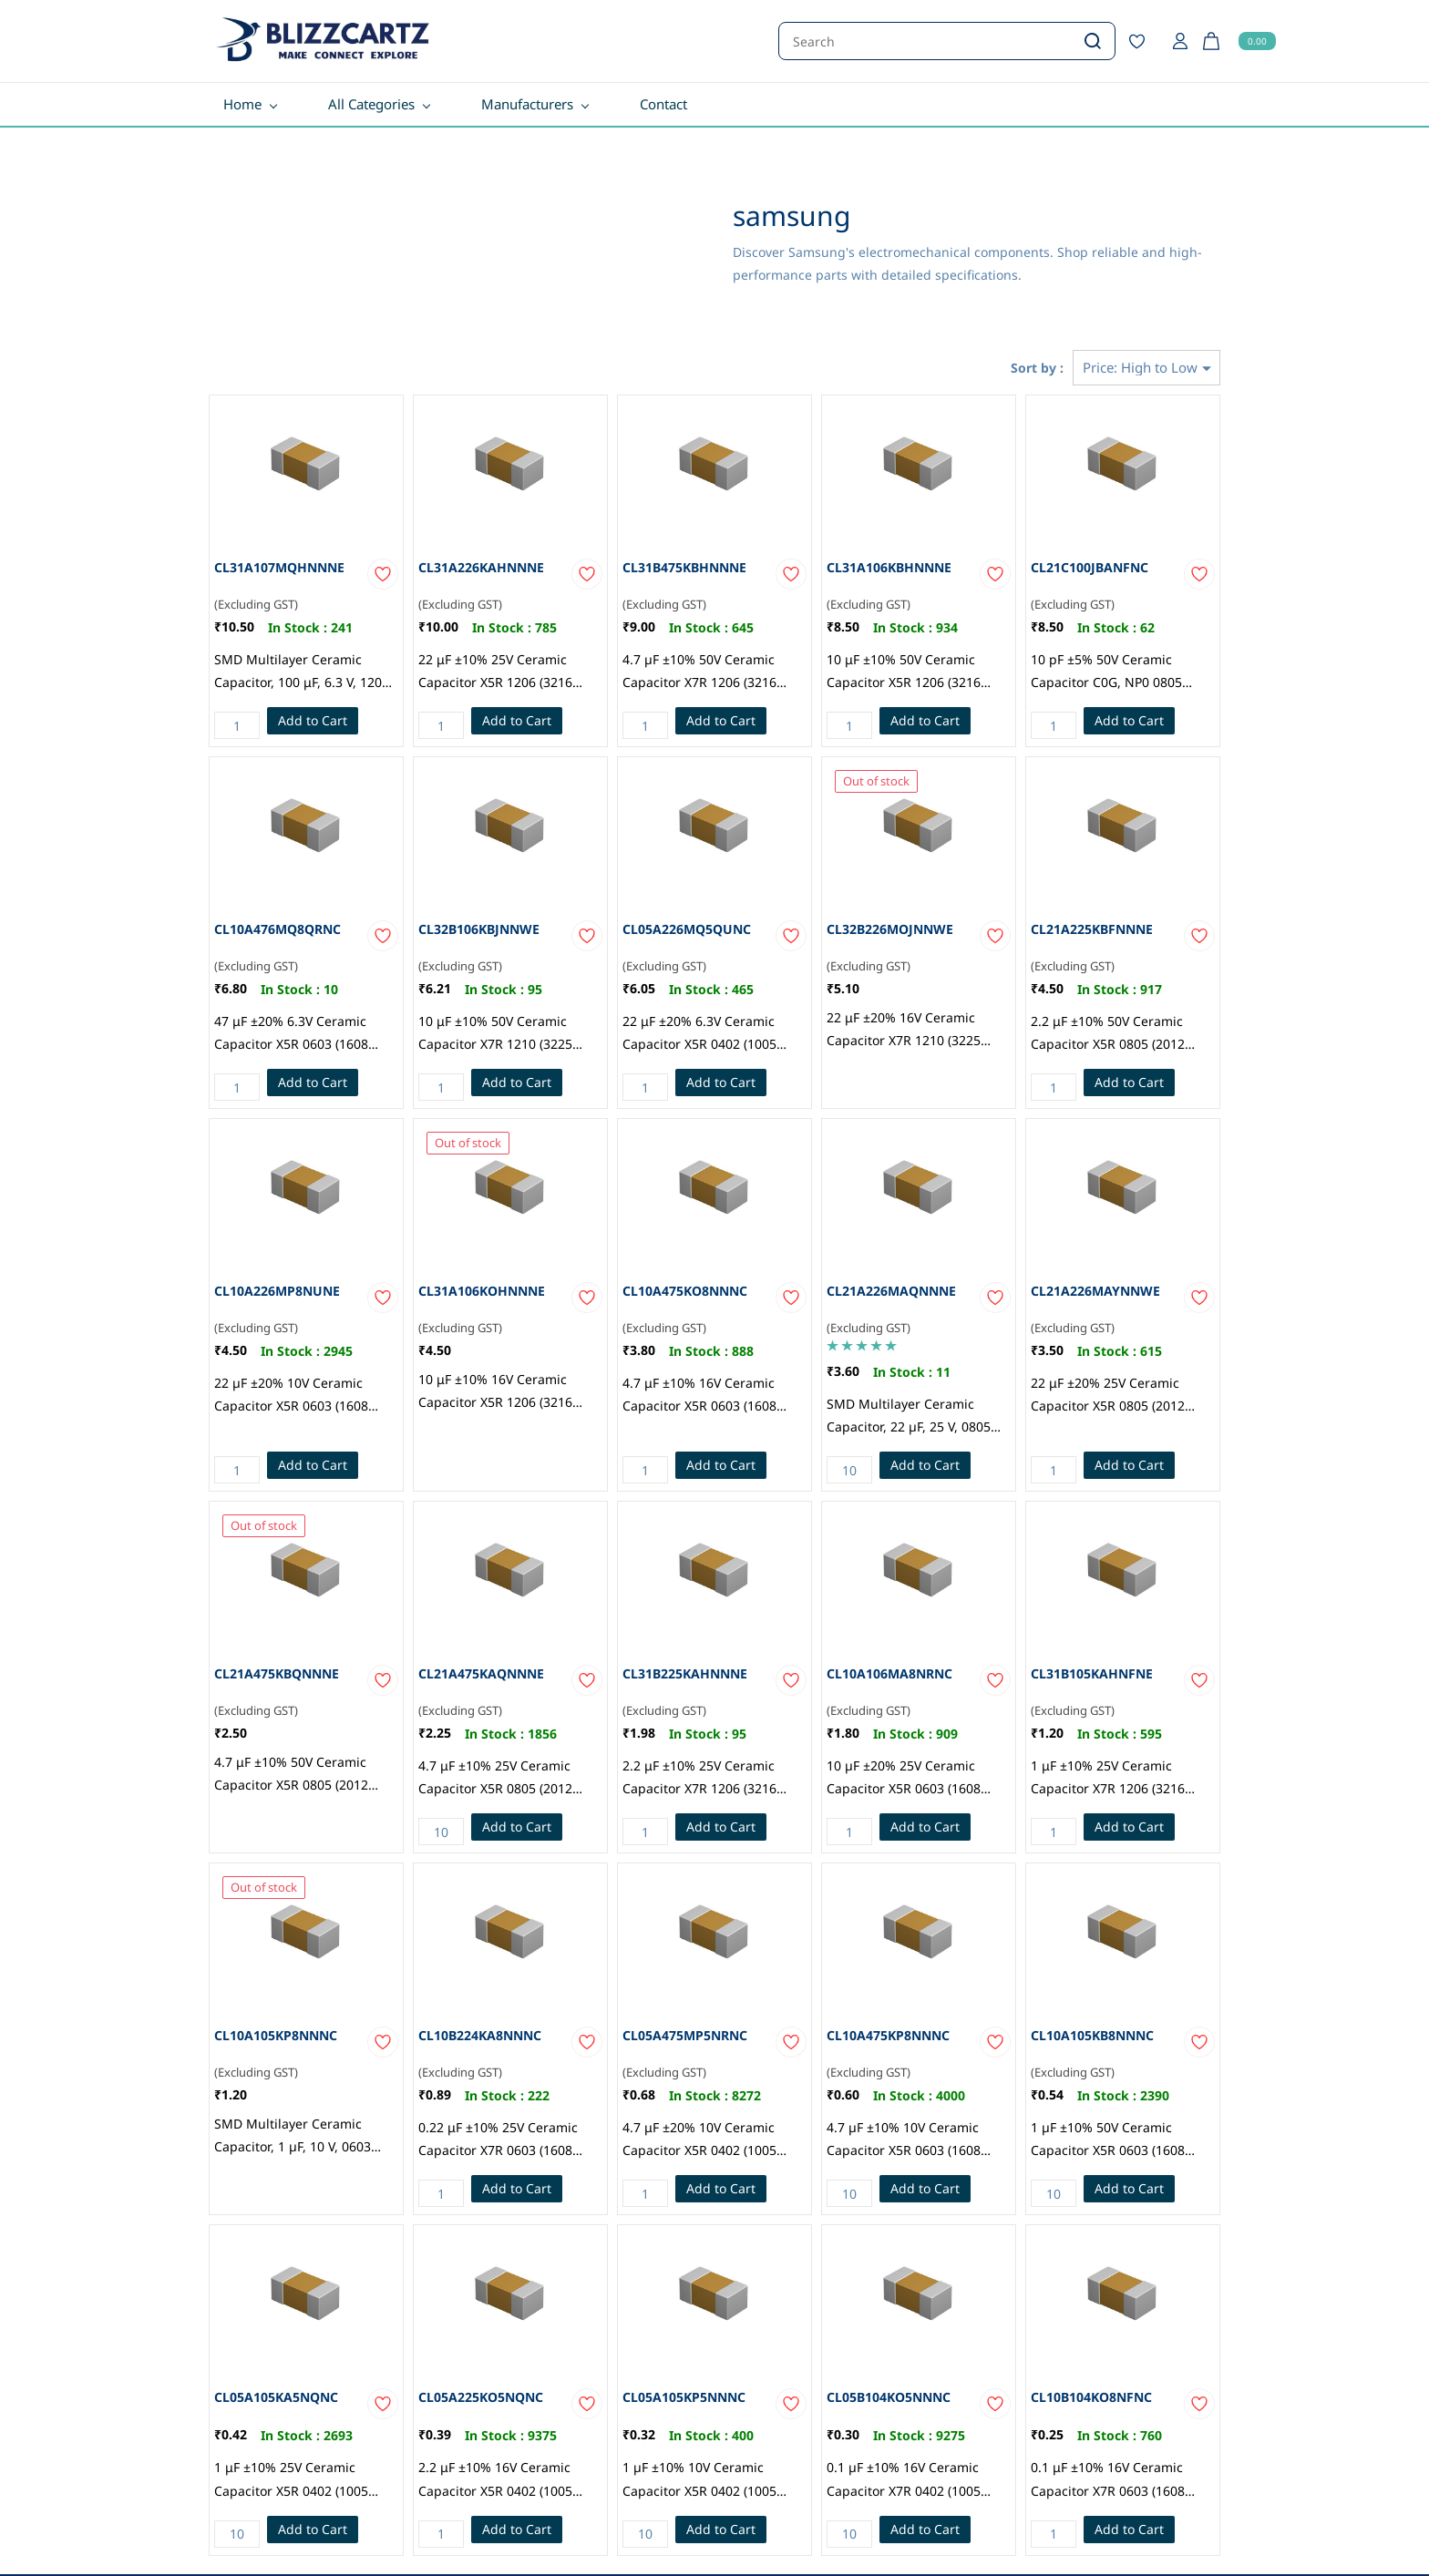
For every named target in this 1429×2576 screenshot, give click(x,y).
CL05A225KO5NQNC (480, 2397)
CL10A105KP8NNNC (275, 2035)
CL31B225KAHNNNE (684, 1673)
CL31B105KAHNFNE (1092, 1673)
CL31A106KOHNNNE (481, 1290)
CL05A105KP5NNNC (683, 2397)
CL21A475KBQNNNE (276, 1673)
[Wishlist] (1143, 41)
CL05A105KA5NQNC (276, 2397)
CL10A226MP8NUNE (277, 1290)
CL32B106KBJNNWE (479, 929)
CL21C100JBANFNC (1089, 567)
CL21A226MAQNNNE (891, 1290)
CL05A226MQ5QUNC (686, 929)
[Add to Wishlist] (382, 574)
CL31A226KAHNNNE (481, 567)
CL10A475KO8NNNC (684, 1290)
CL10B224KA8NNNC (479, 2035)
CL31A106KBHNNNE (889, 567)
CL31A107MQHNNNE (279, 567)
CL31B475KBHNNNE (684, 567)
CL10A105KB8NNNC (1092, 2035)
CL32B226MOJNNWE (890, 929)
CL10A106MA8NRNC (889, 1673)
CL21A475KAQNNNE (481, 1673)
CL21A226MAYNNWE (1095, 1290)
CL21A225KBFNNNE (1092, 929)
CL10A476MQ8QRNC (277, 929)
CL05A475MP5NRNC (684, 2035)
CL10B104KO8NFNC (1091, 2397)
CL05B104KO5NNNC (889, 2397)
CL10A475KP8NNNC (888, 2035)
